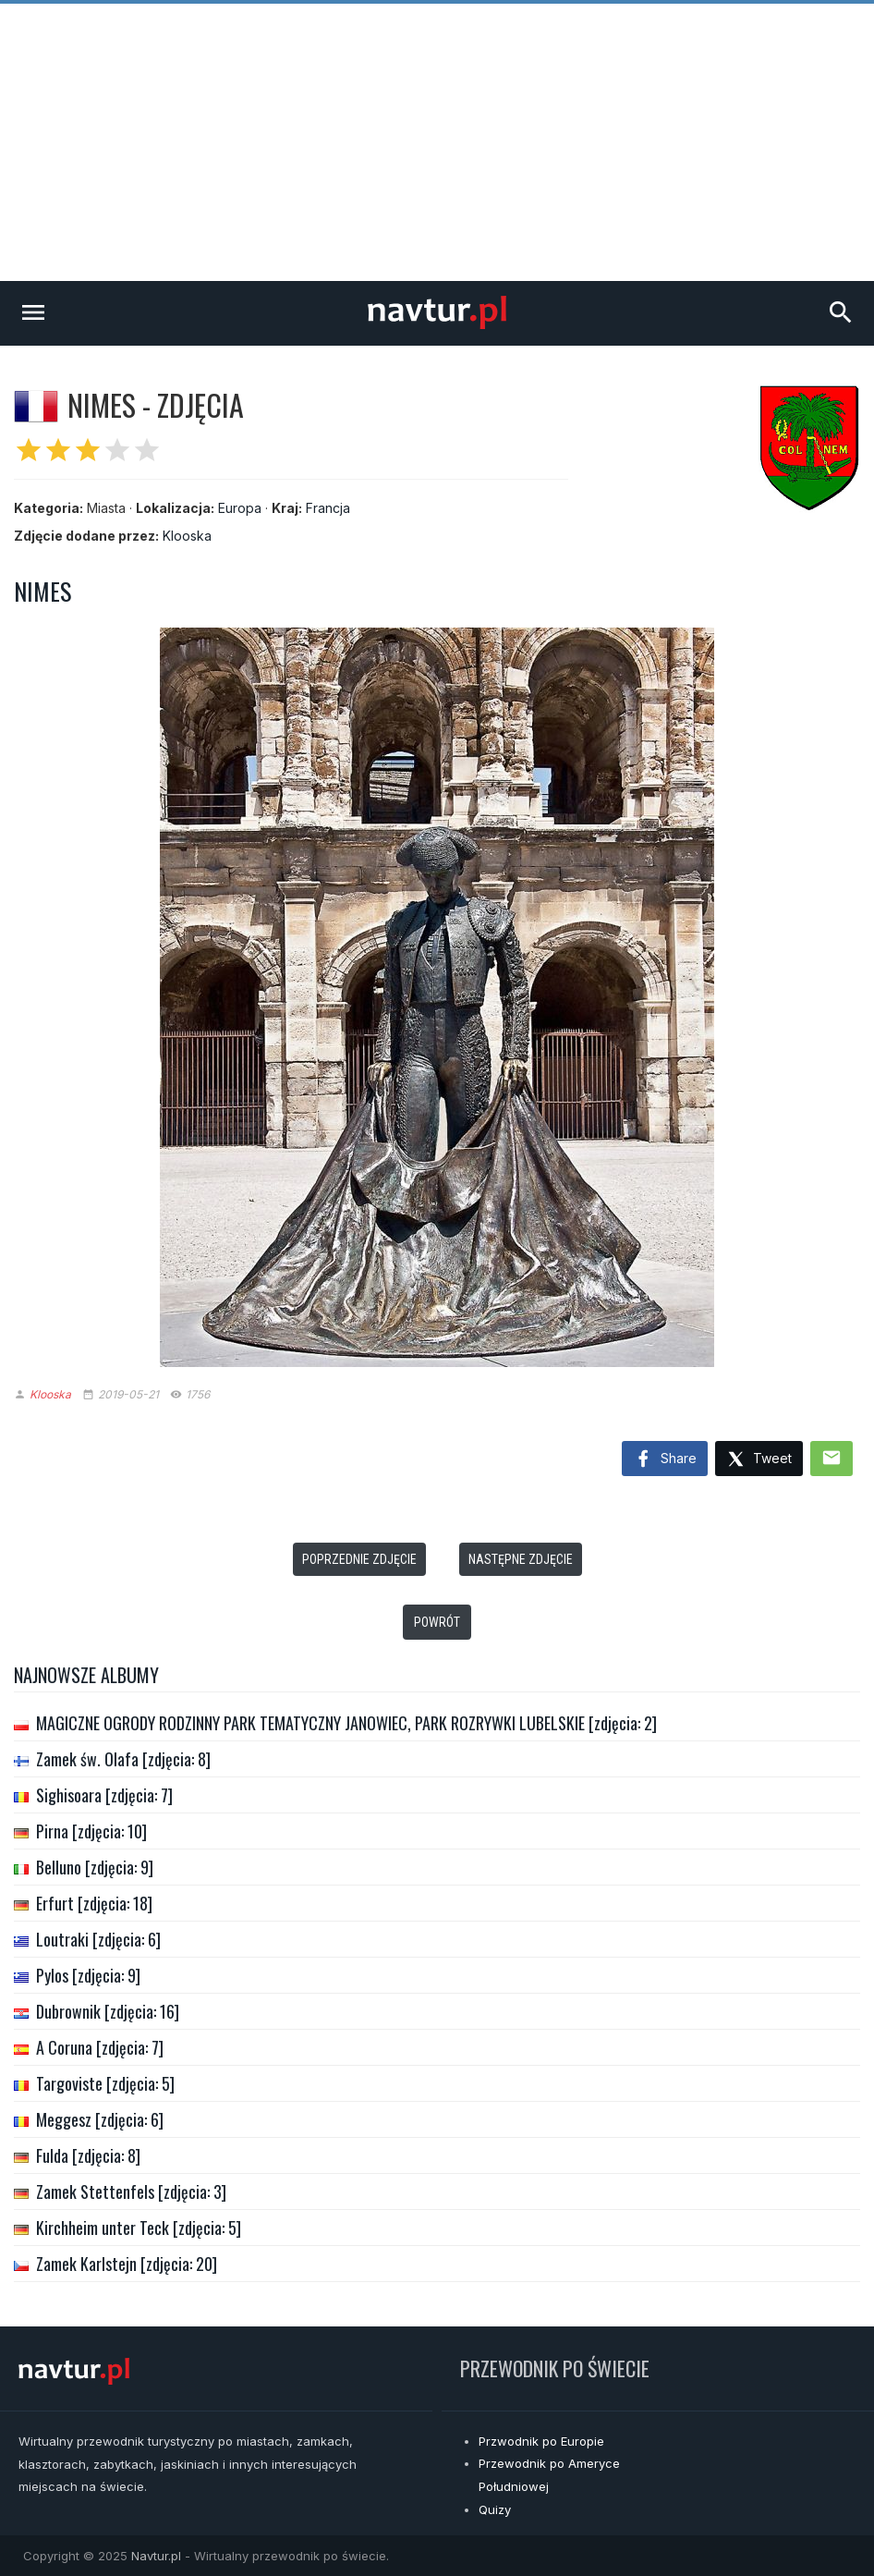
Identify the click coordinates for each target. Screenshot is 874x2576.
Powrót (437, 1622)
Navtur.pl (156, 2555)
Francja (328, 508)
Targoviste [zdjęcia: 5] (105, 2083)
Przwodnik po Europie (541, 2441)
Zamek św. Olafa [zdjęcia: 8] (123, 1759)
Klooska (187, 535)
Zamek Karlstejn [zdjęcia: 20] (126, 2264)
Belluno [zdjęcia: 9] (94, 1867)
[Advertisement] (437, 142)
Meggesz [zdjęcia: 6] (100, 2119)
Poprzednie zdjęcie (359, 1559)
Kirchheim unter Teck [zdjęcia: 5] (138, 2228)
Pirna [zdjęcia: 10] (91, 1831)
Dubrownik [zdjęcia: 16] (107, 2011)
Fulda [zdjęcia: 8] (88, 2155)
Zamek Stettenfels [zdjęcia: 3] (131, 2191)
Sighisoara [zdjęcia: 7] (104, 1795)
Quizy (495, 2509)
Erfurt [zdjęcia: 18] (94, 1903)
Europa (239, 508)
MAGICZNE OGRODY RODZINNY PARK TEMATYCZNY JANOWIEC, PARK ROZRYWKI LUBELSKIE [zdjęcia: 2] (346, 1723)
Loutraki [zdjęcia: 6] (98, 1939)
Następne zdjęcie (520, 1559)
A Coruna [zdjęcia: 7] (100, 2047)
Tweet (759, 1460)
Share (665, 1459)
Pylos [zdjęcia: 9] (88, 1975)
